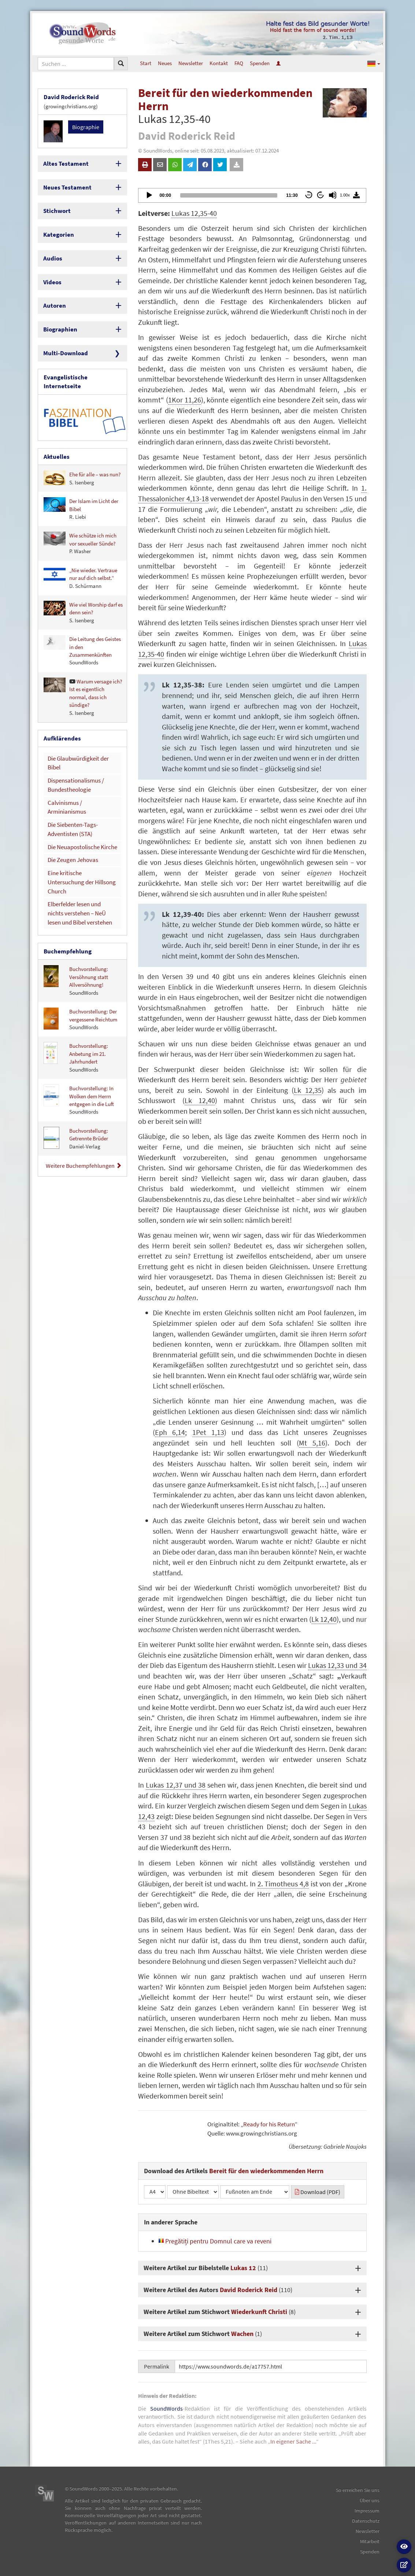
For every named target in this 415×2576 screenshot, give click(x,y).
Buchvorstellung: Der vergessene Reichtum (80, 948)
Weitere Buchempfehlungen (84, 1095)
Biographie (85, 124)
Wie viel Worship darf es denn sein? (83, 587)
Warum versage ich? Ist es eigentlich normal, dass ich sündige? (83, 672)
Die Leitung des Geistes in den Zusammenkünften (82, 626)
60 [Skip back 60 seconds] (309, 194)
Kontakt (219, 63)
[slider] (228, 195)
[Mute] (332, 195)
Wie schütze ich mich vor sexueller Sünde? (80, 518)
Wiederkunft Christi (259, 2311)
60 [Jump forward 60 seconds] (320, 194)
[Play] (148, 195)
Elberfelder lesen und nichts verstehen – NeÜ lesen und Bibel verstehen (79, 846)
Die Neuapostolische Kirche (79, 794)
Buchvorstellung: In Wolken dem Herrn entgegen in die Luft (79, 1029)
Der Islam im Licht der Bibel (81, 484)
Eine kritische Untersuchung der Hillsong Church (79, 822)
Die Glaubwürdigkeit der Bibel (81, 731)
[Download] (356, 195)
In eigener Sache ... (293, 2441)
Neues (165, 63)
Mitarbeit (369, 2541)
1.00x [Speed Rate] (345, 195)
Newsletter (190, 63)
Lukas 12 (243, 2268)
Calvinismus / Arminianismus (81, 763)
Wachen (242, 2333)
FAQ (238, 63)
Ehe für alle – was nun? (82, 453)
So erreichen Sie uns (357, 2490)
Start (145, 63)
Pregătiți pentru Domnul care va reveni (215, 2241)
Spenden (260, 63)
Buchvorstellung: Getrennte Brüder (76, 1068)
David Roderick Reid (248, 2290)
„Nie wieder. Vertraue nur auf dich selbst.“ (80, 553)
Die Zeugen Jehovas (70, 806)
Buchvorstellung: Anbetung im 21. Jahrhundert (76, 987)
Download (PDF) (317, 2192)
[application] (252, 195)
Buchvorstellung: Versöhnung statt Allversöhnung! (76, 910)
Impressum (367, 2510)
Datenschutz (365, 2520)
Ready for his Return (269, 2124)
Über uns (369, 2500)
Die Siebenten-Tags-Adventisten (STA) (70, 779)
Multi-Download (62, 340)
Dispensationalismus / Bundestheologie (73, 747)
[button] (373, 63)
